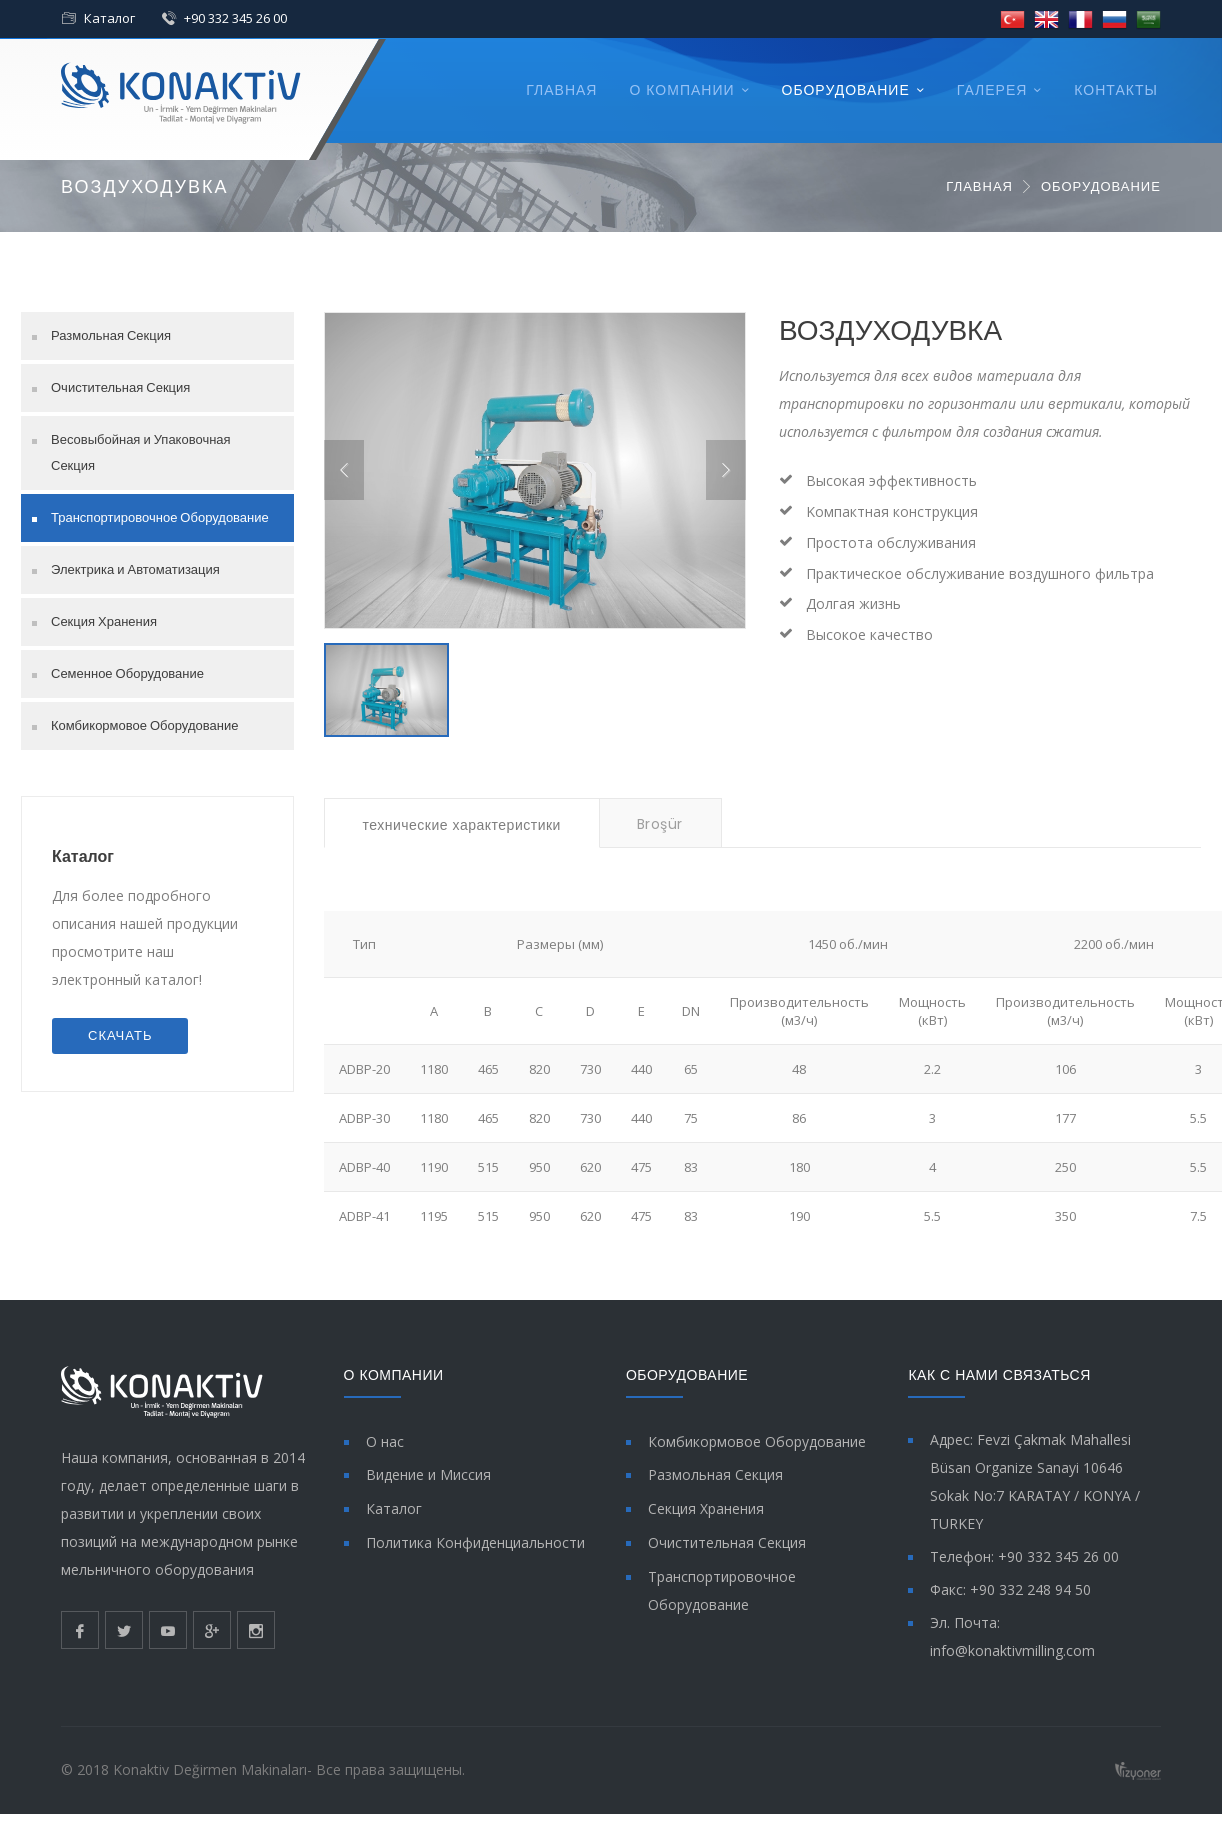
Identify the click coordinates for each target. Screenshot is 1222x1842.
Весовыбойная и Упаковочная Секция (141, 452)
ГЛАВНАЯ (561, 90)
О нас (385, 1441)
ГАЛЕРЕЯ (992, 90)
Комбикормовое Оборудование (144, 725)
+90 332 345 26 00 (235, 18)
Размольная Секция (111, 335)
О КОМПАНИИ (681, 90)
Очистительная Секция (120, 387)
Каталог (109, 18)
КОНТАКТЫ (1116, 90)
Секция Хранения (104, 621)
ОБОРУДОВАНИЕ (846, 90)
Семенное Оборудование (127, 673)
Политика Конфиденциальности (475, 1542)
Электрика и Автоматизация (135, 569)
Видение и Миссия (428, 1474)
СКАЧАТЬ (120, 1035)
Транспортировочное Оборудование (160, 517)
